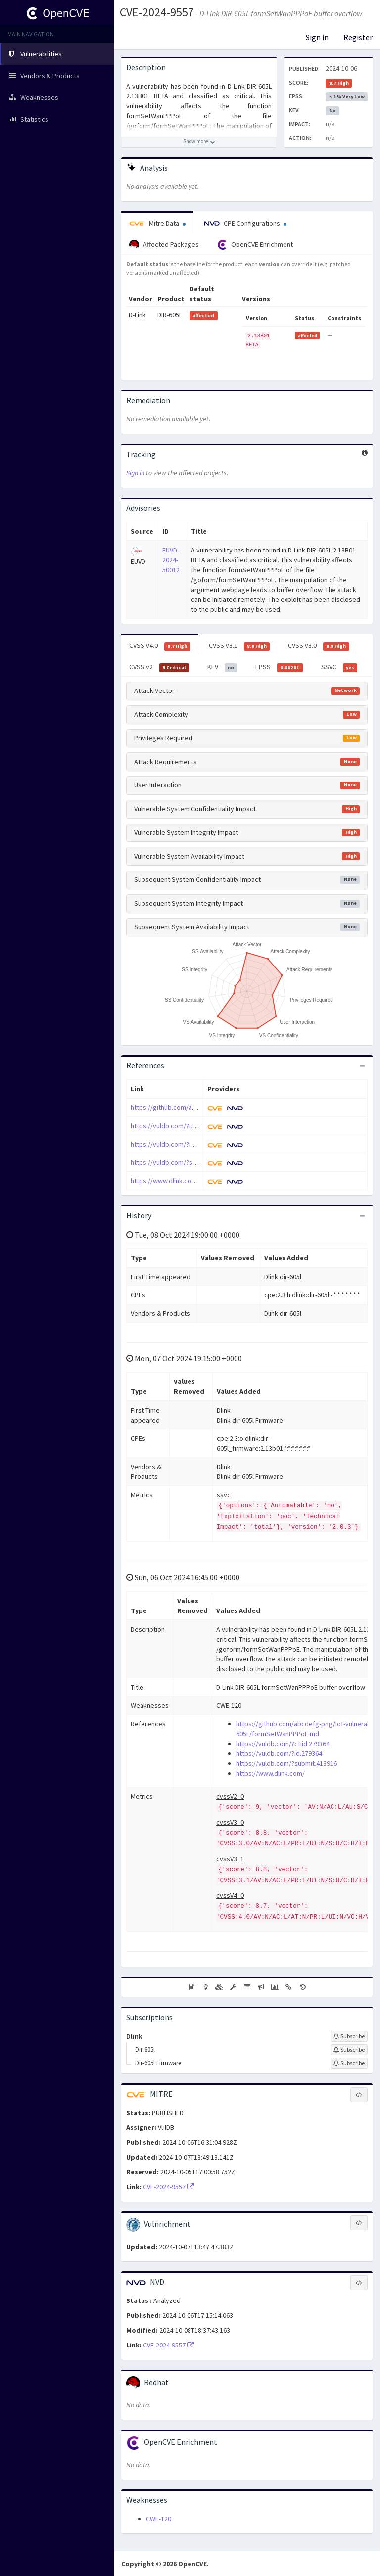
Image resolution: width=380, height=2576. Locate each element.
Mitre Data (157, 223)
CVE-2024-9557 (157, 12)
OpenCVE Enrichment (255, 245)
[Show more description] (199, 142)
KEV (222, 667)
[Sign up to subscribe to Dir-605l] (349, 2049)
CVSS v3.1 (239, 646)
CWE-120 (158, 2518)
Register (358, 37)
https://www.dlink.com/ (165, 1180)
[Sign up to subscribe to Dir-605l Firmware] (349, 2063)
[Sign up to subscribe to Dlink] (349, 2036)
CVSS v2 (159, 667)
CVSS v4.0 (159, 646)
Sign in (317, 37)
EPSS (279, 667)
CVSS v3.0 (318, 646)
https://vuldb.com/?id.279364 (174, 1144)
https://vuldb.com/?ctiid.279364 (177, 1125)
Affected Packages (164, 245)
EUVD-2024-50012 (171, 560)
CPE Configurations (245, 223)
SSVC (339, 667)
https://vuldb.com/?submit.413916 (181, 1162)
